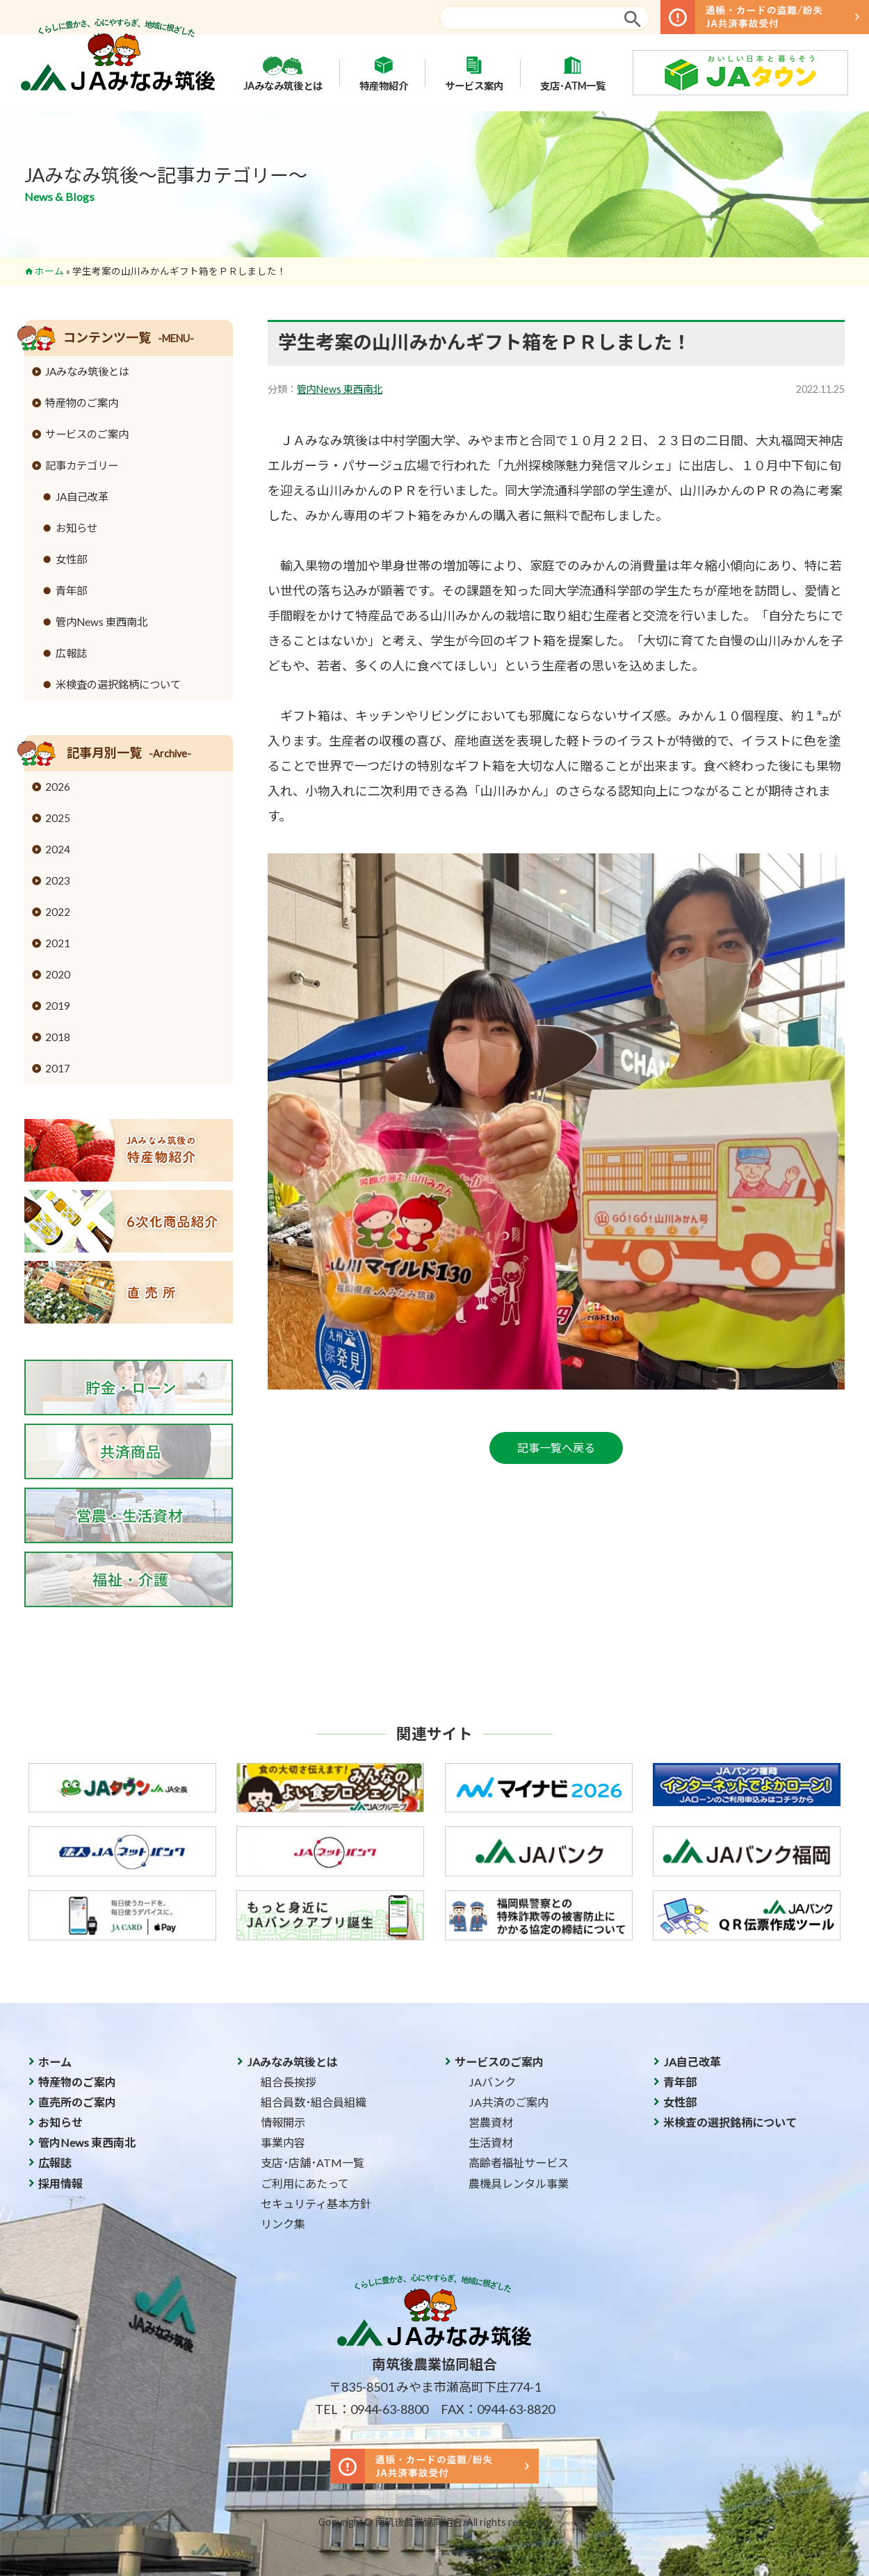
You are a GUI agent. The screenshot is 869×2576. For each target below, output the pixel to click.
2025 (57, 818)
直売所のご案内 (77, 2102)
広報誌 (71, 653)
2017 (57, 1068)
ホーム (49, 271)
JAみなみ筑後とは (283, 73)
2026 (57, 786)
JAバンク (492, 2081)
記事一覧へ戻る (556, 1447)
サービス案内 (474, 73)
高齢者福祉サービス (519, 2162)
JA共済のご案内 (509, 2102)
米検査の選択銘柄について (118, 684)
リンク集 (283, 2223)
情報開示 (283, 2122)
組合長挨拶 (288, 2081)
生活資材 (491, 2142)
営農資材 (491, 2122)
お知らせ (76, 528)
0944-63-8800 (389, 2409)
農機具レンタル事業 (519, 2183)
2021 (57, 943)
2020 (57, 974)
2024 (57, 849)
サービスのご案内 (87, 434)
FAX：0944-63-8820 (498, 2409)
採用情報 (60, 2183)
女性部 (71, 559)
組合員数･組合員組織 (313, 2102)
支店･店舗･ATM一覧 (312, 2162)
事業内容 (283, 2142)
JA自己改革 (82, 496)
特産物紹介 (383, 73)
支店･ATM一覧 (573, 73)
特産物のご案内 (81, 402)
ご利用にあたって (305, 2183)
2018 (57, 1037)
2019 (57, 1005)
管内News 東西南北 (339, 389)
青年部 (71, 590)
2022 (57, 911)
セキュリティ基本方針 (316, 2203)
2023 (57, 880)
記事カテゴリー (81, 465)
